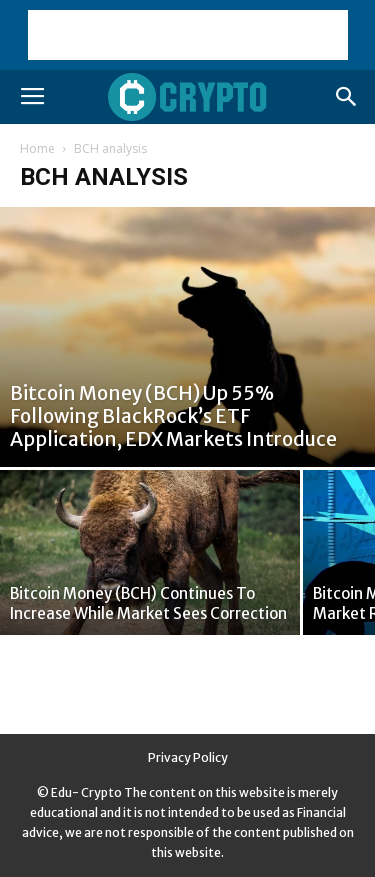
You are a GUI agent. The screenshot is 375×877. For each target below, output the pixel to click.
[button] (347, 97)
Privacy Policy (188, 757)
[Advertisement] (188, 35)
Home (37, 148)
